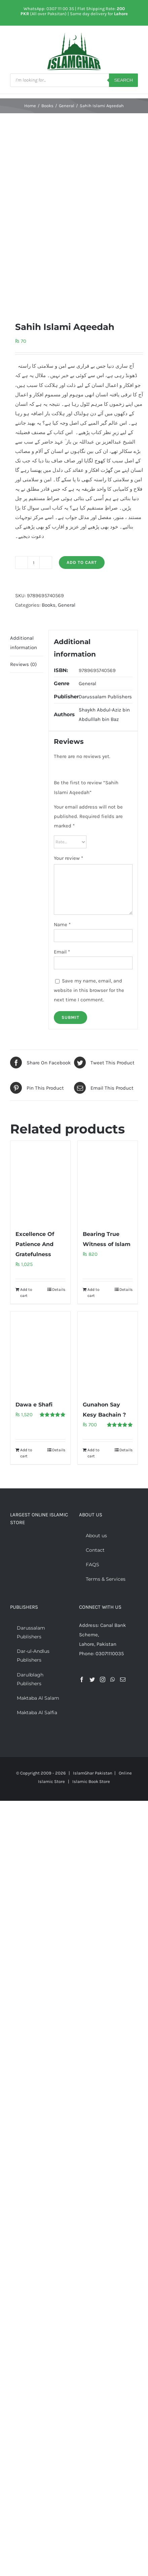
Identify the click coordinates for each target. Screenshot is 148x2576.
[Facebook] (81, 1679)
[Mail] (122, 1679)
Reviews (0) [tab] (23, 664)
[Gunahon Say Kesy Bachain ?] (108, 1352)
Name (62, 924)
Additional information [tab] (23, 642)
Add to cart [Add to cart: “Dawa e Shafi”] (26, 1453)
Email (62, 952)
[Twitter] (92, 1679)
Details (58, 1289)
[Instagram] (102, 1679)
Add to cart (82, 562)
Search (123, 80)
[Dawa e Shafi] (40, 1352)
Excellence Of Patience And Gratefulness (34, 1244)
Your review (68, 858)
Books (49, 605)
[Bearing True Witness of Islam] (108, 1181)
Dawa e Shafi (33, 1404)
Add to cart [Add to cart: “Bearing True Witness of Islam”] (93, 1292)
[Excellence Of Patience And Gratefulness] (40, 1181)
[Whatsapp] (112, 1679)
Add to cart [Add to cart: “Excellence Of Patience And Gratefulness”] (26, 1292)
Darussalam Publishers (105, 697)
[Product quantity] (34, 562)
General (66, 605)
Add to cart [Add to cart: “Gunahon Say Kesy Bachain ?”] (93, 1453)
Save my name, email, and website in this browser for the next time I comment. (89, 990)
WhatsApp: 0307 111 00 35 (49, 8)
